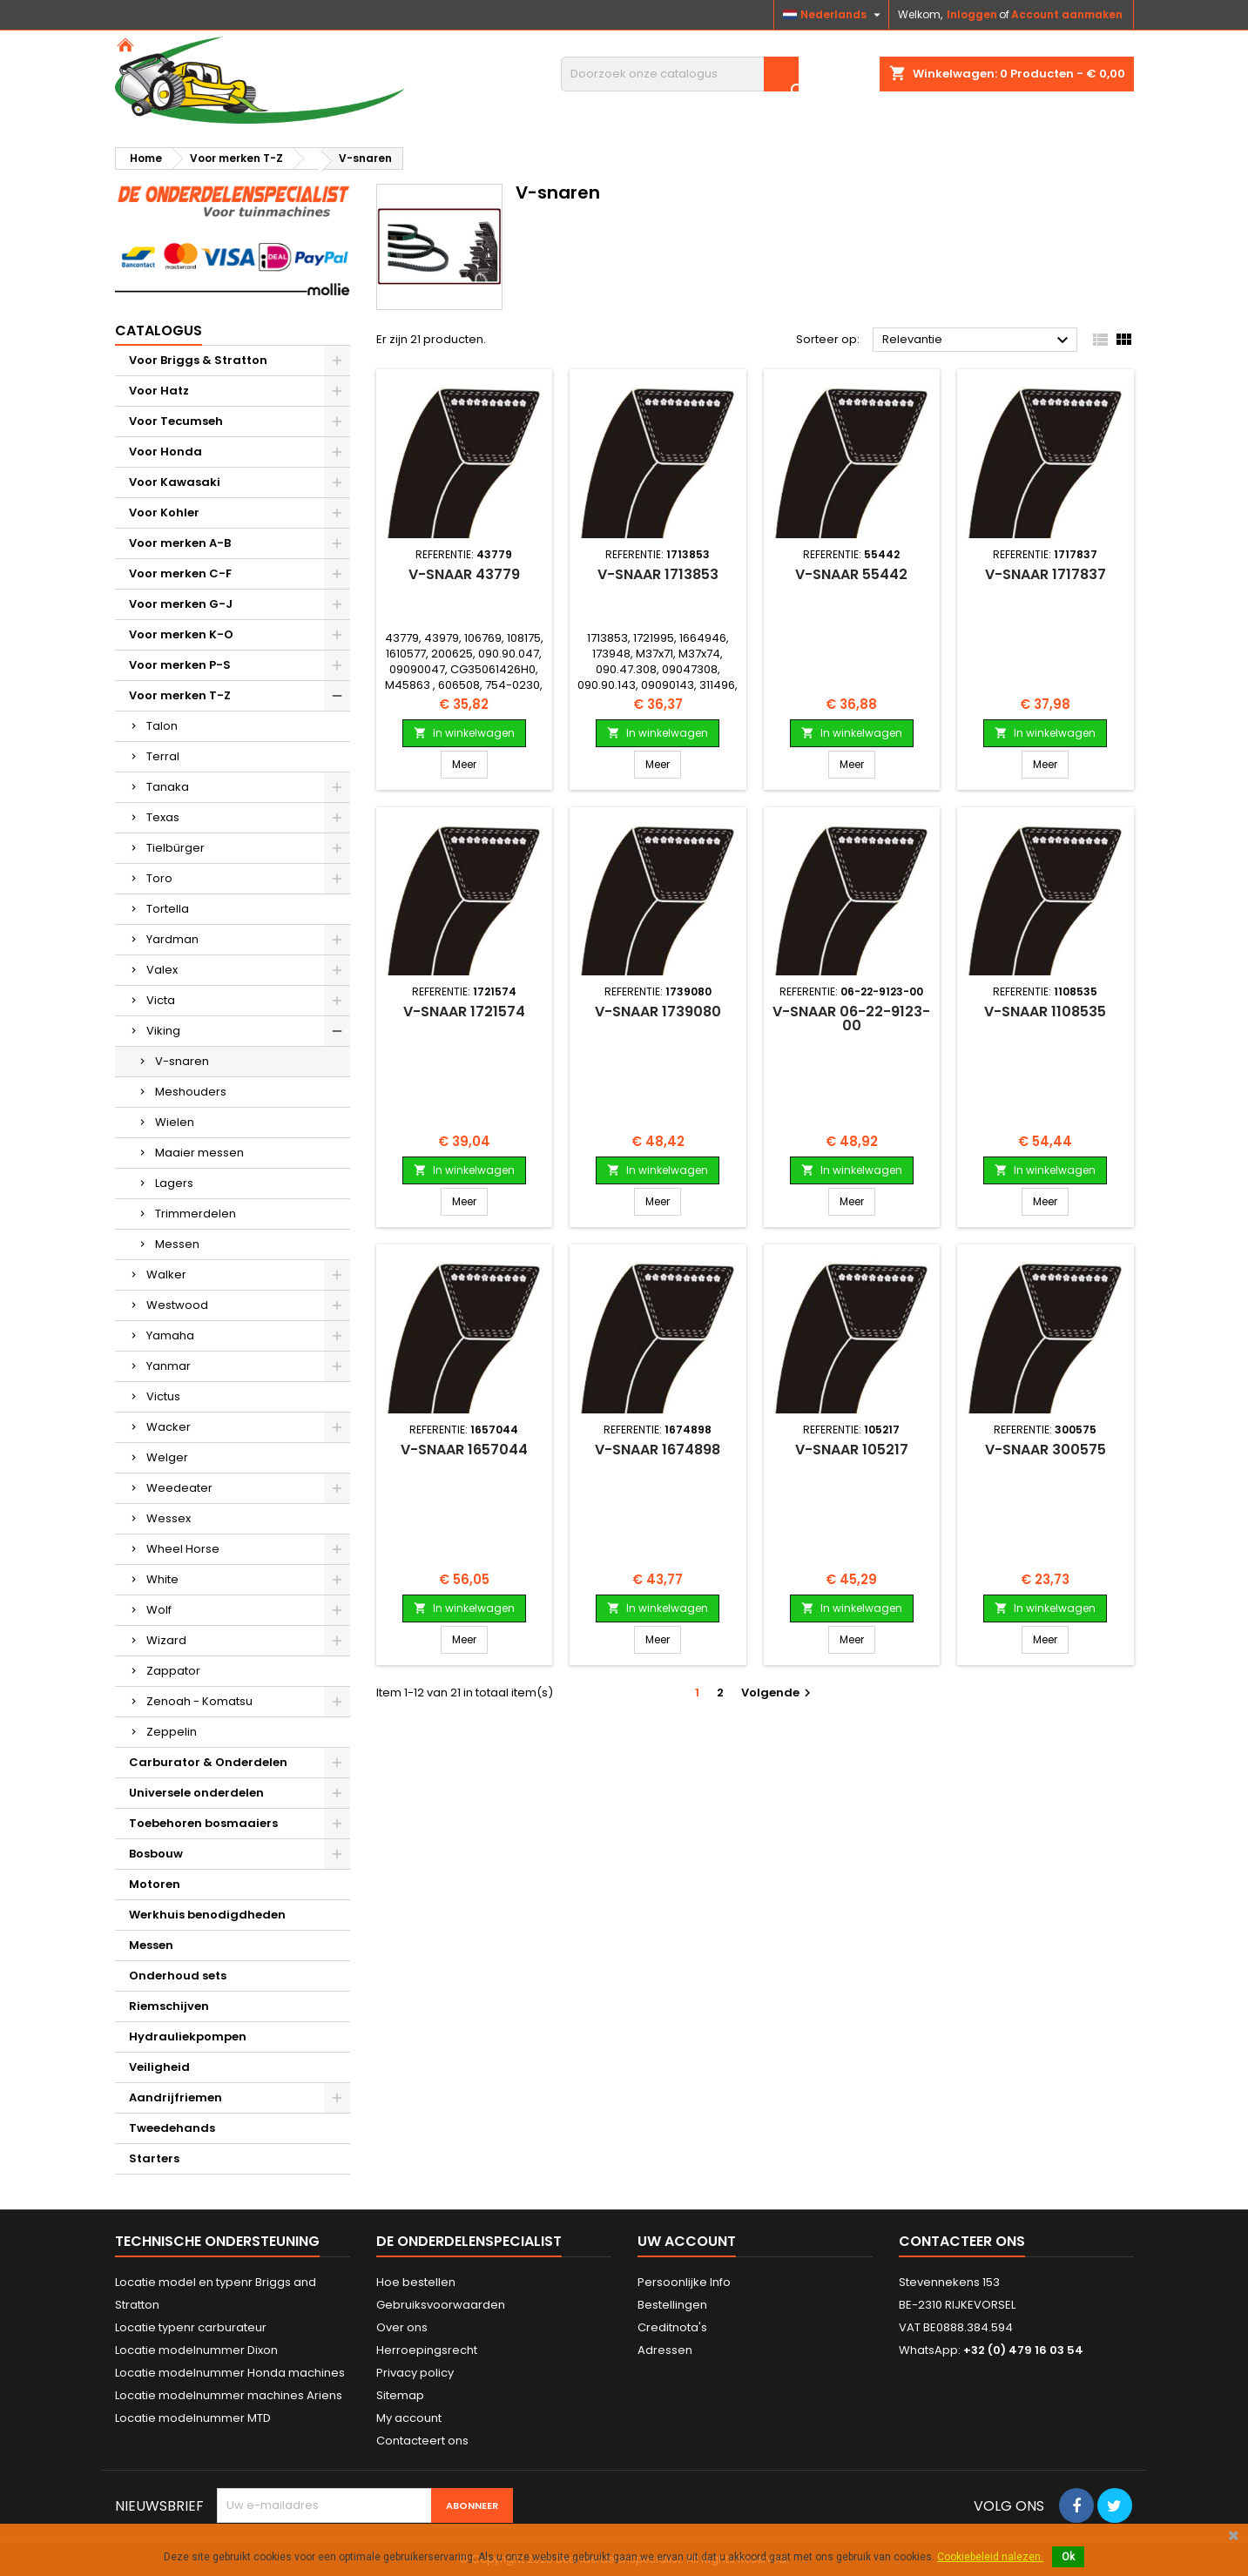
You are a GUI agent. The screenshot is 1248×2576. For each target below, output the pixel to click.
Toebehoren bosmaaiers (203, 1823)
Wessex (168, 1518)
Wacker (168, 1427)
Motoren (154, 1884)
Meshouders (190, 1091)
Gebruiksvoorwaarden (440, 2304)
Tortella (167, 908)
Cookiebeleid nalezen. (990, 2557)
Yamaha (170, 1335)
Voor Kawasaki (174, 482)
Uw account (686, 2241)
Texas (162, 817)
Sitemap (400, 2395)
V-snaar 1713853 (657, 574)
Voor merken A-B (180, 543)
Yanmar (168, 1366)
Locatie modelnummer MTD (193, 2418)
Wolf (159, 1610)
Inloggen (972, 14)
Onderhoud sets (177, 1975)
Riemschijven (169, 2006)
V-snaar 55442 (851, 574)
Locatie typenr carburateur (190, 2327)
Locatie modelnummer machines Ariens (228, 2395)
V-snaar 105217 (851, 1450)
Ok (1068, 2557)
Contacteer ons (962, 2241)
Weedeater (179, 1488)
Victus (163, 1396)
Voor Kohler (164, 512)
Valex (162, 969)
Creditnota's (672, 2327)
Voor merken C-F (180, 573)
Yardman (172, 939)
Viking (163, 1030)
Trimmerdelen (195, 1213)
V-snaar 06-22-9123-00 (851, 1018)
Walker (166, 1274)
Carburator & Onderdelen (208, 1762)
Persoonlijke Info (684, 2282)
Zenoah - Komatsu (199, 1701)
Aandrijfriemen (175, 2097)
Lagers (174, 1183)
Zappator (173, 1670)
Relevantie (977, 340)
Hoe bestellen (415, 2282)
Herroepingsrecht (426, 2350)
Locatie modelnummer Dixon (196, 2350)
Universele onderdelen (196, 1792)
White (162, 1579)
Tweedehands (172, 2128)
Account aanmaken (1067, 14)
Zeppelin (171, 1731)
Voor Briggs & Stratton (198, 360)
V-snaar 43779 (464, 574)
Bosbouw (156, 1853)
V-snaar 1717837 (1045, 574)
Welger (167, 1457)
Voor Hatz (159, 390)
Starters (154, 2158)
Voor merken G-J (181, 604)
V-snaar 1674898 (657, 1450)
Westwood (177, 1305)
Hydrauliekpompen (187, 2036)
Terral (162, 756)
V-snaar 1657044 (464, 1450)
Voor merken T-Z (180, 695)
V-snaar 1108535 (1045, 1011)
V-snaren (182, 1061)
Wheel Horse (182, 1549)
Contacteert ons (422, 2440)
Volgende (778, 1692)
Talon (162, 726)
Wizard (166, 1640)
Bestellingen (672, 2304)
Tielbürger (175, 848)
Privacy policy (415, 2372)
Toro (159, 878)
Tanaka (167, 787)
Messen (177, 1244)
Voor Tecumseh (176, 421)
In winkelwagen (464, 732)
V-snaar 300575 (1045, 1450)
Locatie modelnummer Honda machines (230, 2372)
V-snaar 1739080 (658, 1011)
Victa (160, 1000)
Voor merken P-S (180, 665)
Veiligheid (159, 2067)
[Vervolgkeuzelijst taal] (834, 15)
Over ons (402, 2327)
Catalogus (158, 330)
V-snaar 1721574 (464, 1011)
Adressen (664, 2350)
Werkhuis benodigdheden (207, 1914)
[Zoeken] (680, 74)
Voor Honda (165, 451)
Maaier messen (199, 1152)
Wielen (174, 1122)
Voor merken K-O (181, 634)
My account (409, 2418)
